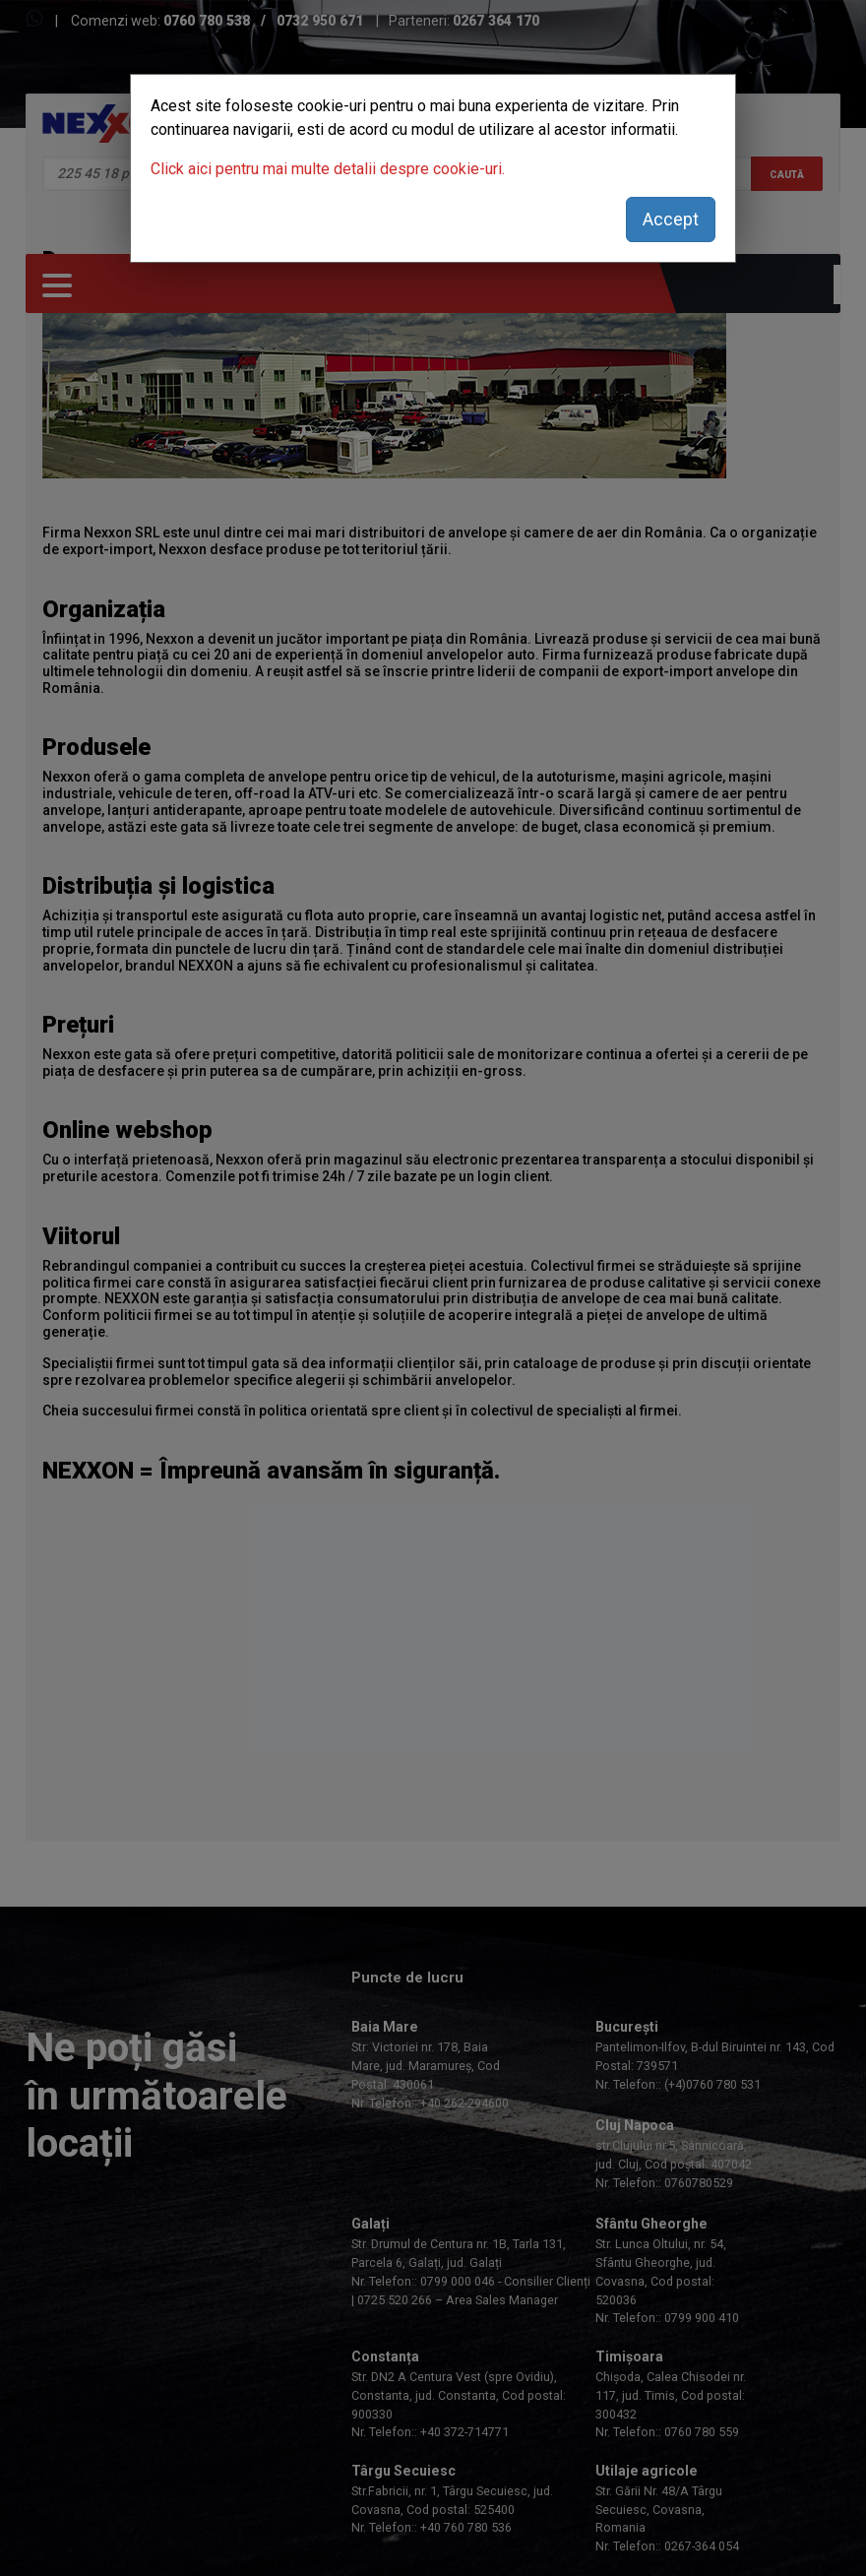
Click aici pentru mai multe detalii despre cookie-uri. (328, 168)
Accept (671, 219)
